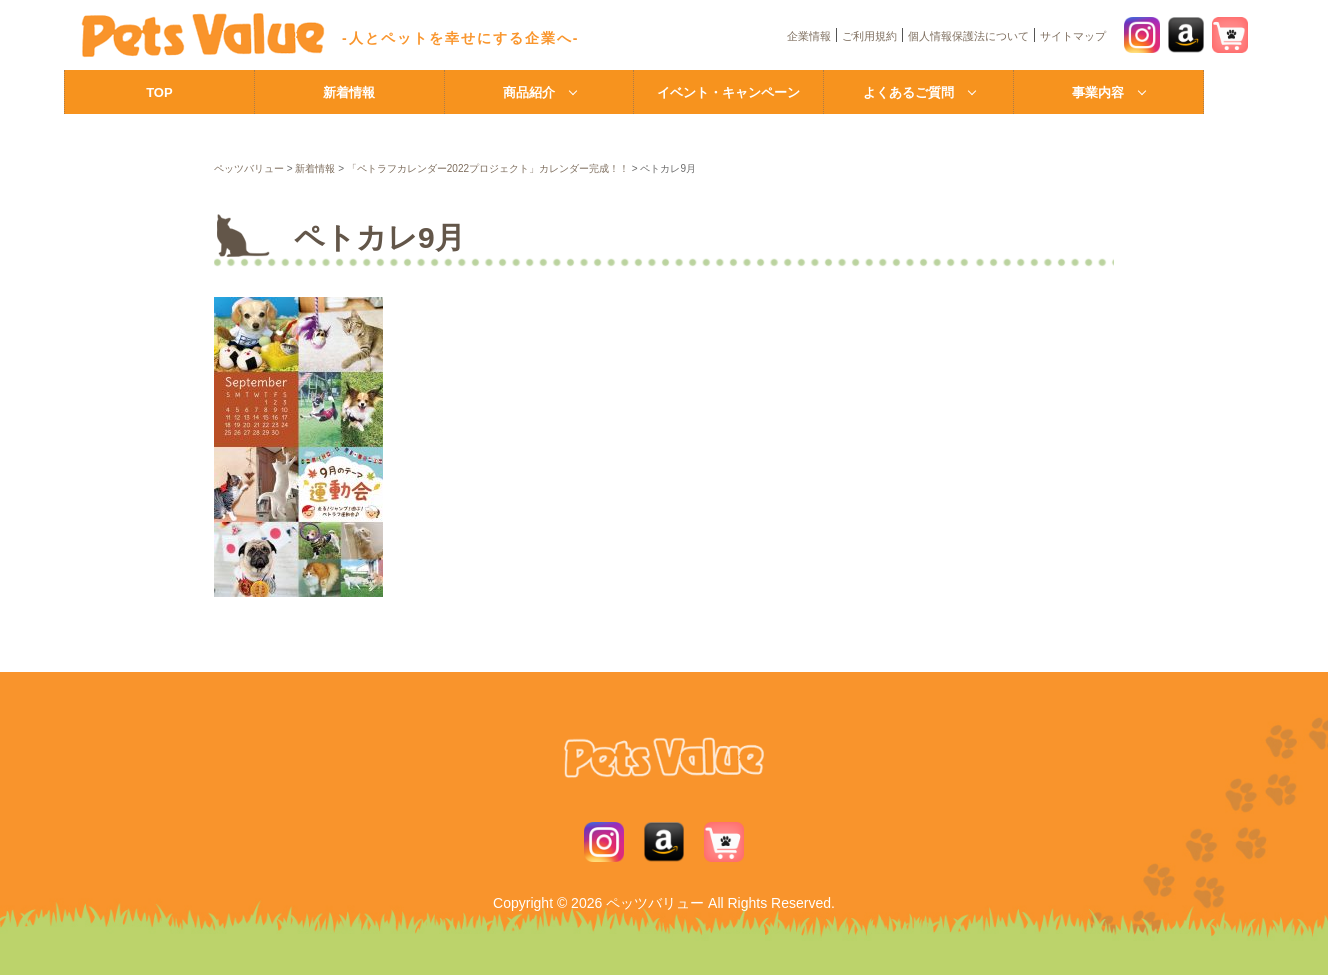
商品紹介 (529, 92)
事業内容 (1098, 92)
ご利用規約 (869, 36)
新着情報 (349, 92)
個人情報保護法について (968, 36)
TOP (159, 92)
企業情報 (809, 36)
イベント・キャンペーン (728, 92)
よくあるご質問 (908, 92)
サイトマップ (1073, 36)
